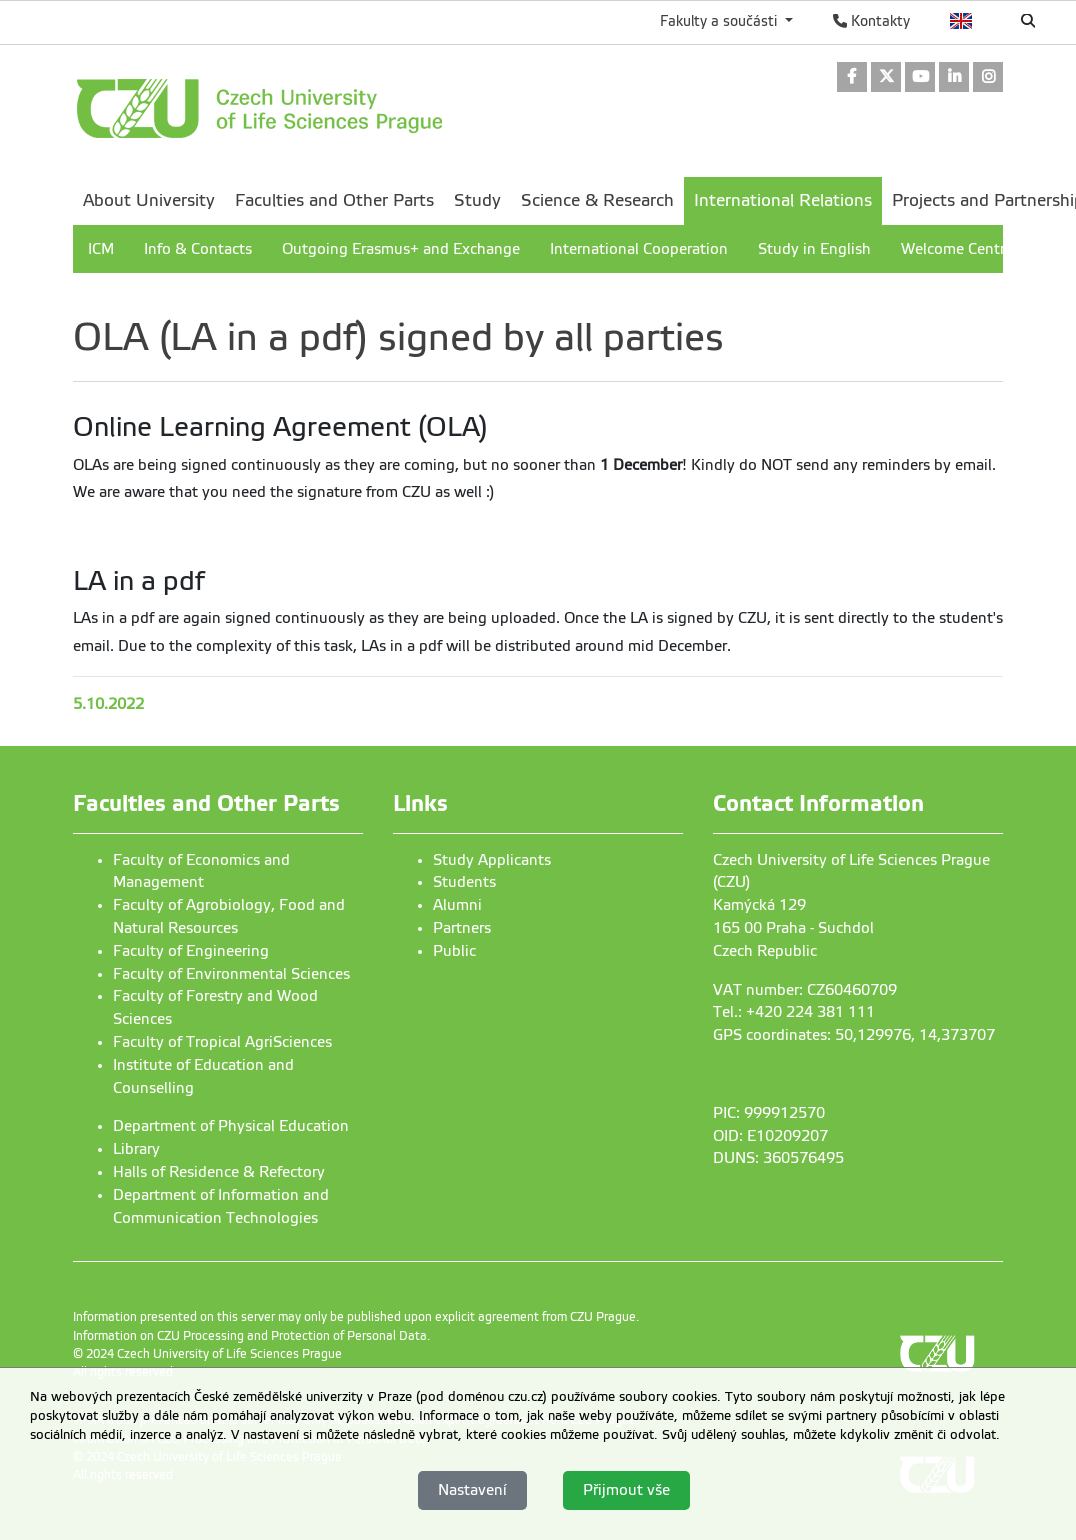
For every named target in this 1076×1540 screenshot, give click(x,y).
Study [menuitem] (477, 200)
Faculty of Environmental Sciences (231, 974)
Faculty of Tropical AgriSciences (222, 1042)
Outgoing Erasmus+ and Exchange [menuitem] (401, 249)
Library (136, 1149)
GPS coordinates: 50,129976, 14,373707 (854, 1035)
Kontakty (871, 21)
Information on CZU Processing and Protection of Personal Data (250, 1336)
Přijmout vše (626, 1490)
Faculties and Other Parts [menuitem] (334, 200)
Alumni (457, 905)
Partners (462, 928)
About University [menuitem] (149, 200)
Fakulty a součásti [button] (720, 21)
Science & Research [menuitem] (597, 200)
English (961, 21)
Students (464, 882)
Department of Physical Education (231, 1126)
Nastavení (472, 1490)
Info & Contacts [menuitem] (198, 249)
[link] (852, 78)
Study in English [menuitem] (814, 249)
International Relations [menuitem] (783, 200)
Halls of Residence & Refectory (219, 1172)
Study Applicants (492, 860)
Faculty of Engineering (191, 951)
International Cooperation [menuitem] (639, 249)
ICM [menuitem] (101, 249)
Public (454, 951)
